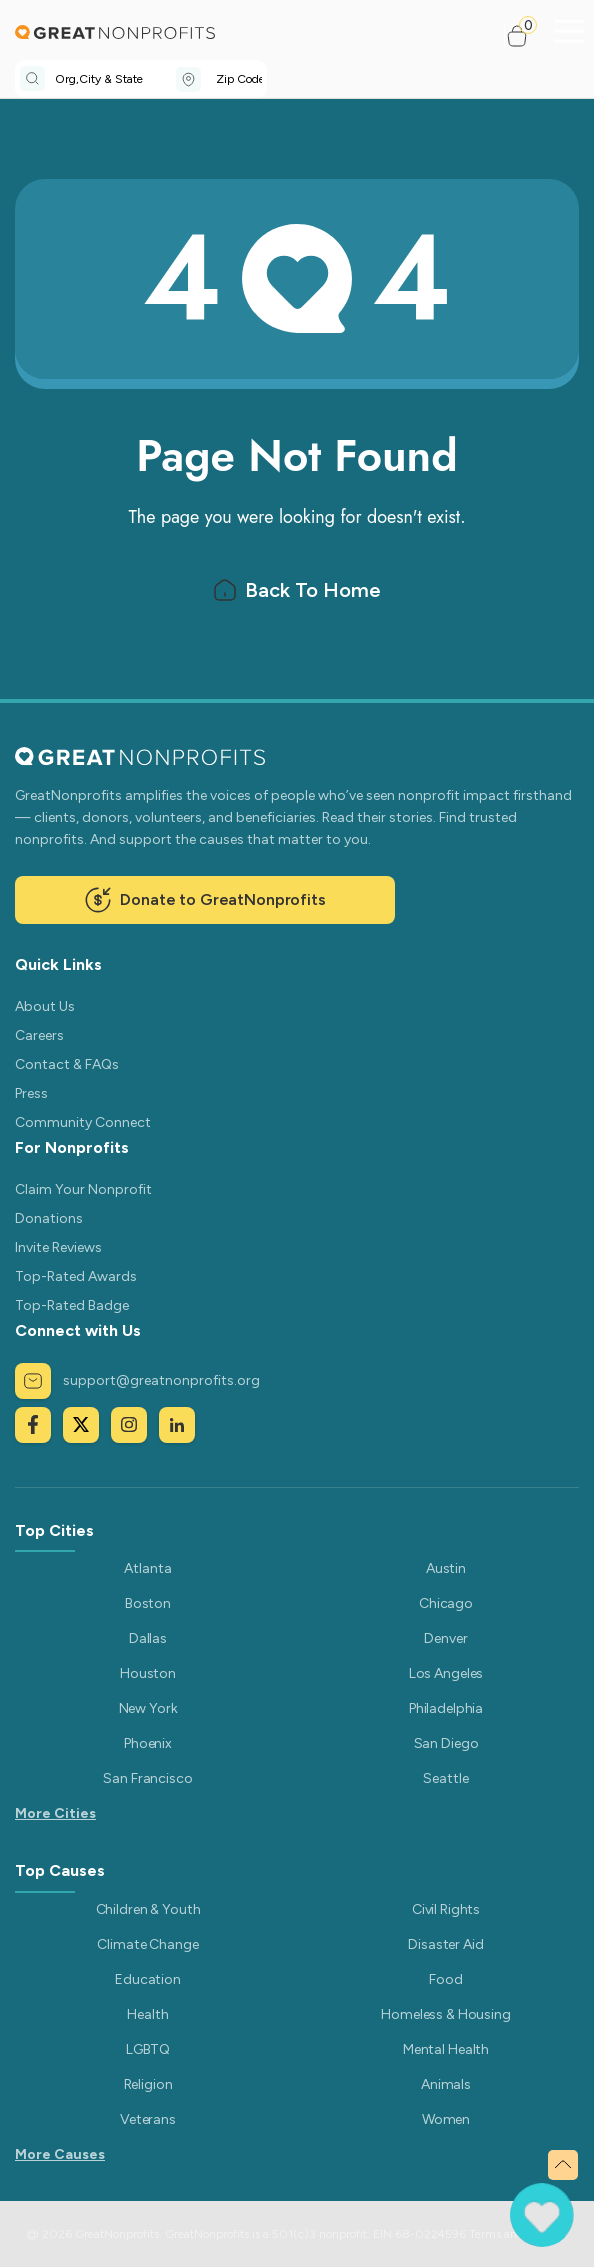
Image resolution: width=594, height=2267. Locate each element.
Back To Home (296, 588)
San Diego (446, 1743)
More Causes (60, 2154)
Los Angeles (446, 1673)
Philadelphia (446, 1708)
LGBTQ (148, 2049)
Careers (39, 1035)
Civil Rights (446, 1909)
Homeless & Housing (445, 2014)
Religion (148, 2084)
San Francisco (147, 1778)
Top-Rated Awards (76, 1276)
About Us (45, 1006)
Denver (445, 1638)
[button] (525, 36)
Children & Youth (148, 1909)
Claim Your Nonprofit (83, 1189)
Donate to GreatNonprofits (205, 900)
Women (446, 2119)
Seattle (445, 1778)
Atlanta (147, 1568)
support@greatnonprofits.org (137, 1381)
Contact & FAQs (67, 1064)
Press (31, 1093)
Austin (446, 1568)
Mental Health (446, 2049)
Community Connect (83, 1122)
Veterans (148, 2119)
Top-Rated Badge (72, 1305)
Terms (485, 2234)
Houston (148, 1673)
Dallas (148, 1638)
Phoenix (148, 1743)
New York (148, 1708)
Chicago (446, 1603)
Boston (148, 1603)
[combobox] (115, 79)
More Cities (55, 1813)
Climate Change (147, 1944)
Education (148, 1979)
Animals (446, 2084)
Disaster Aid (445, 1944)
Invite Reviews (58, 1247)
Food (445, 1979)
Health (147, 2014)
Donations (49, 1218)
